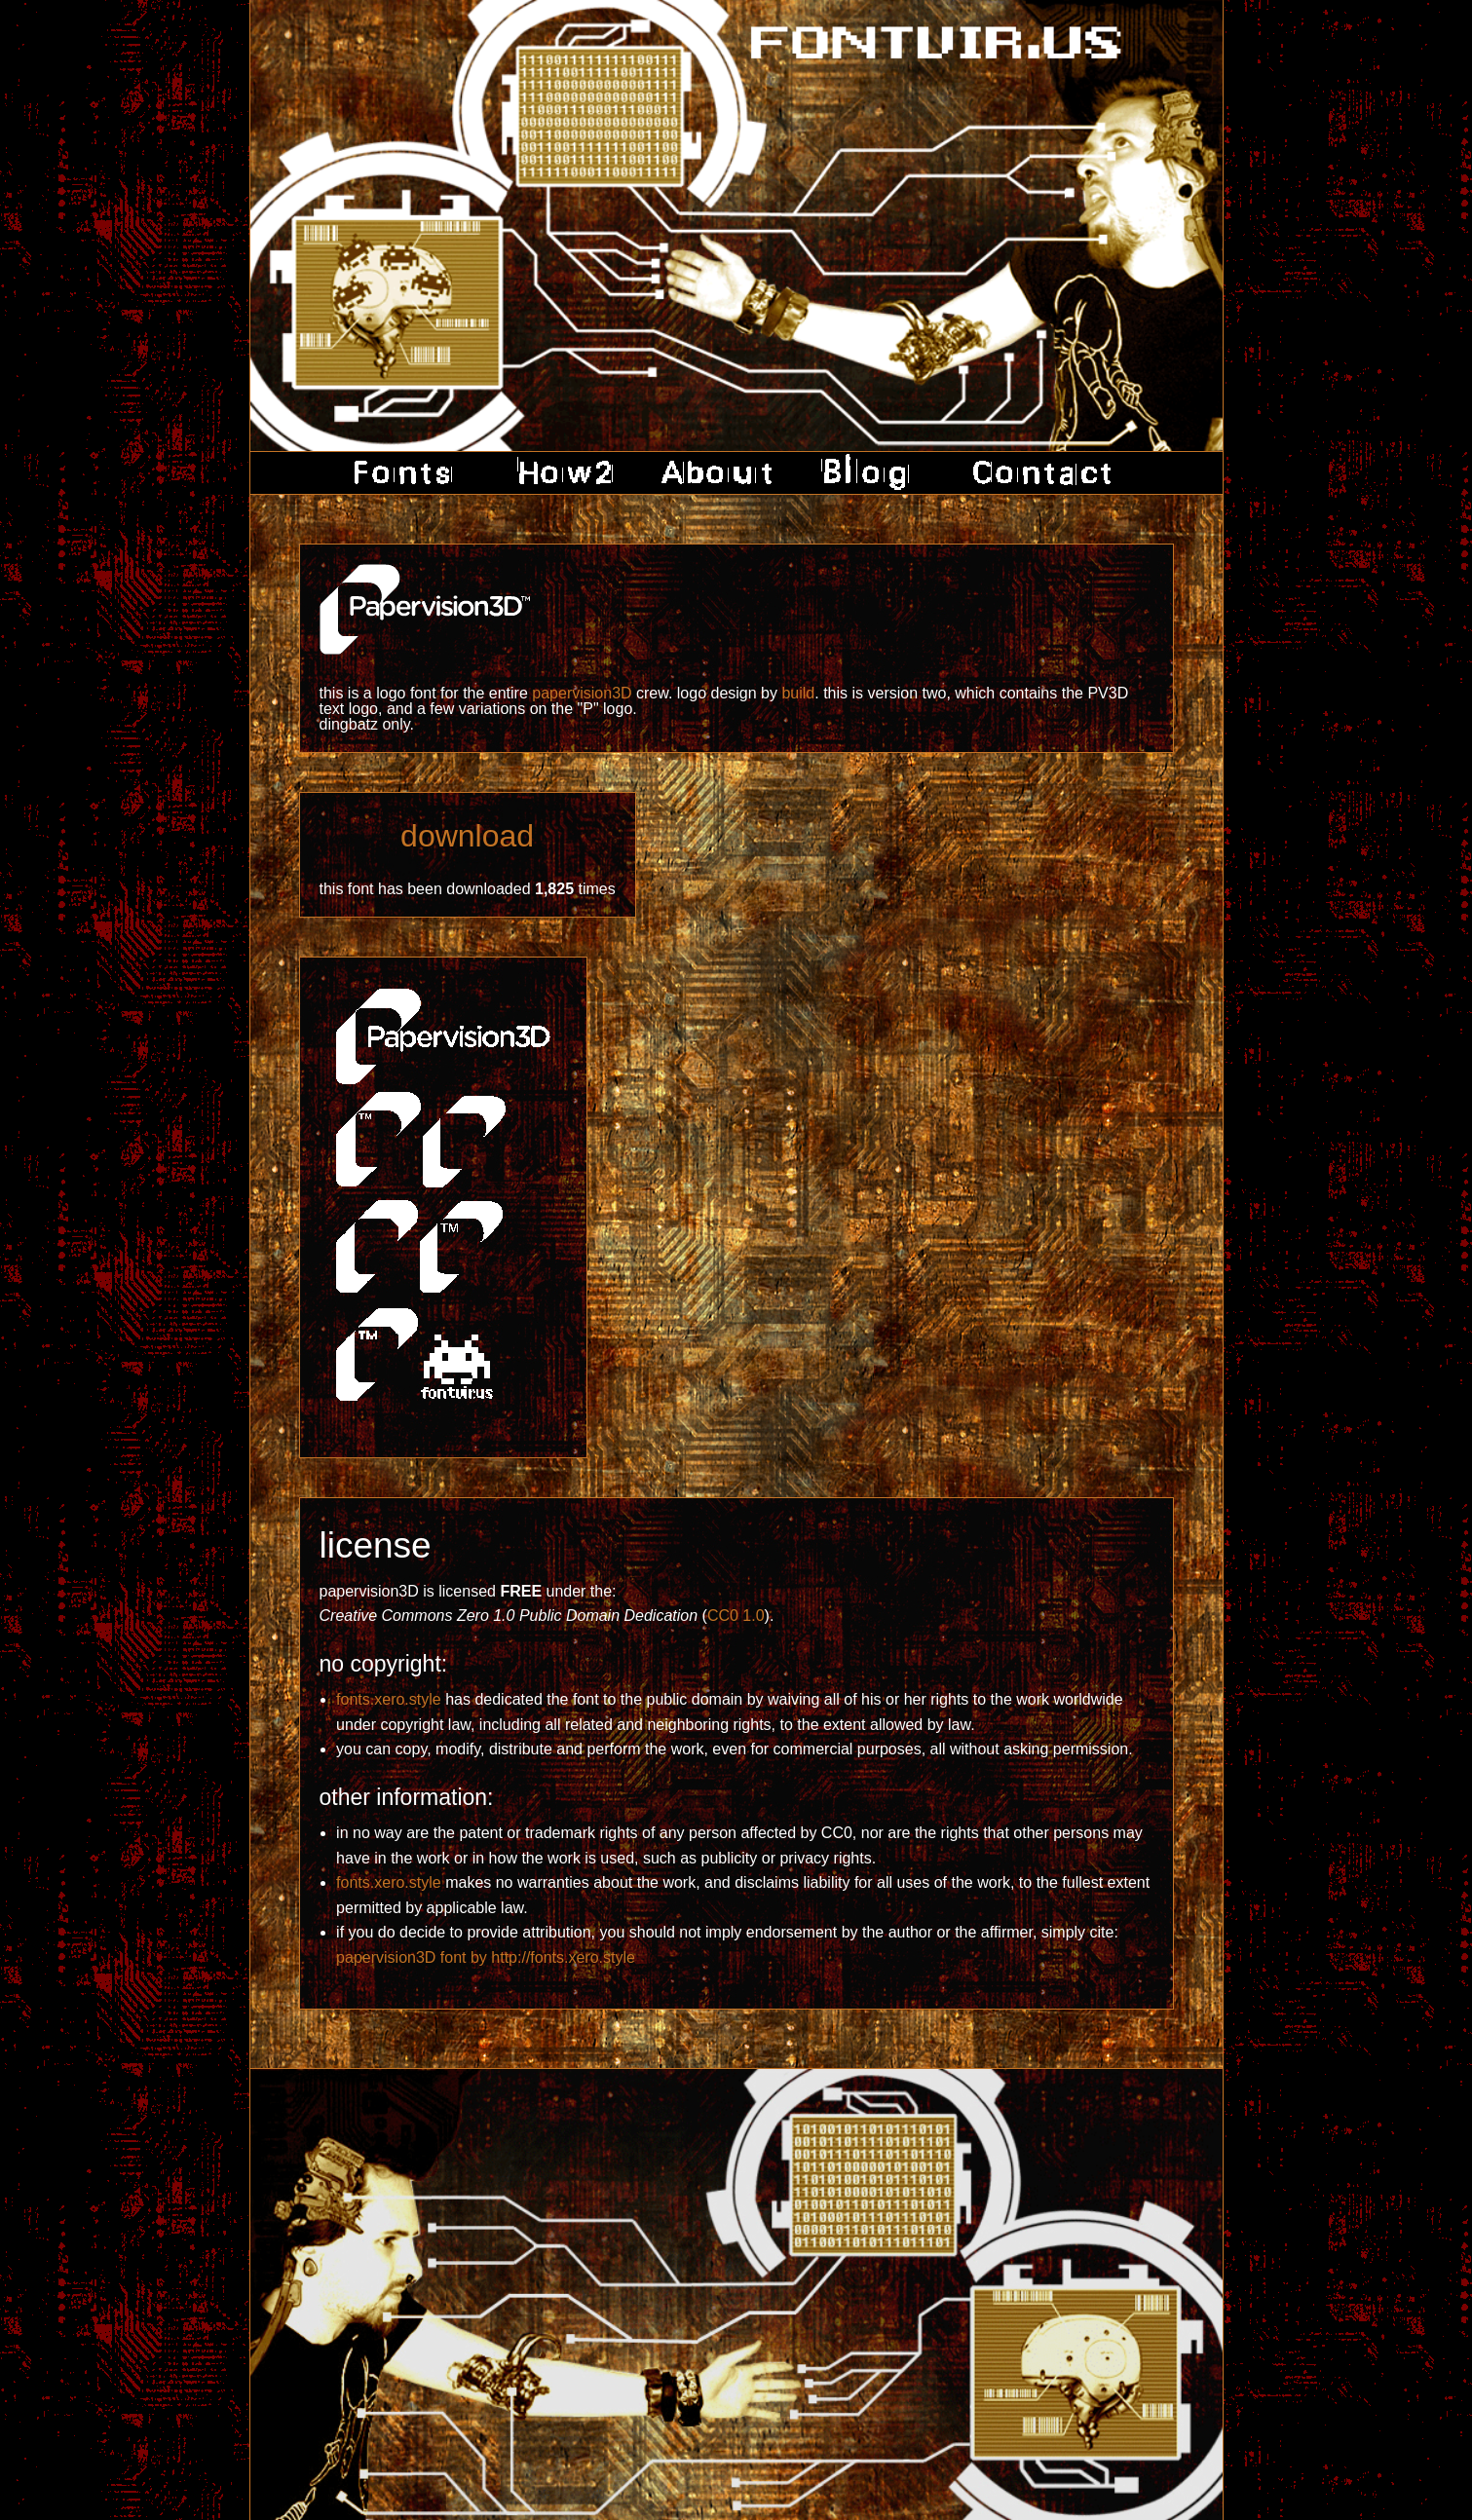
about (716, 473)
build (797, 693)
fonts (409, 473)
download (467, 835)
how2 (560, 473)
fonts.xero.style (388, 1699)
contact (1035, 473)
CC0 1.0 (736, 1615)
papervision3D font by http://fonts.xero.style (485, 1957)
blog (867, 473)
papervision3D (581, 693)
